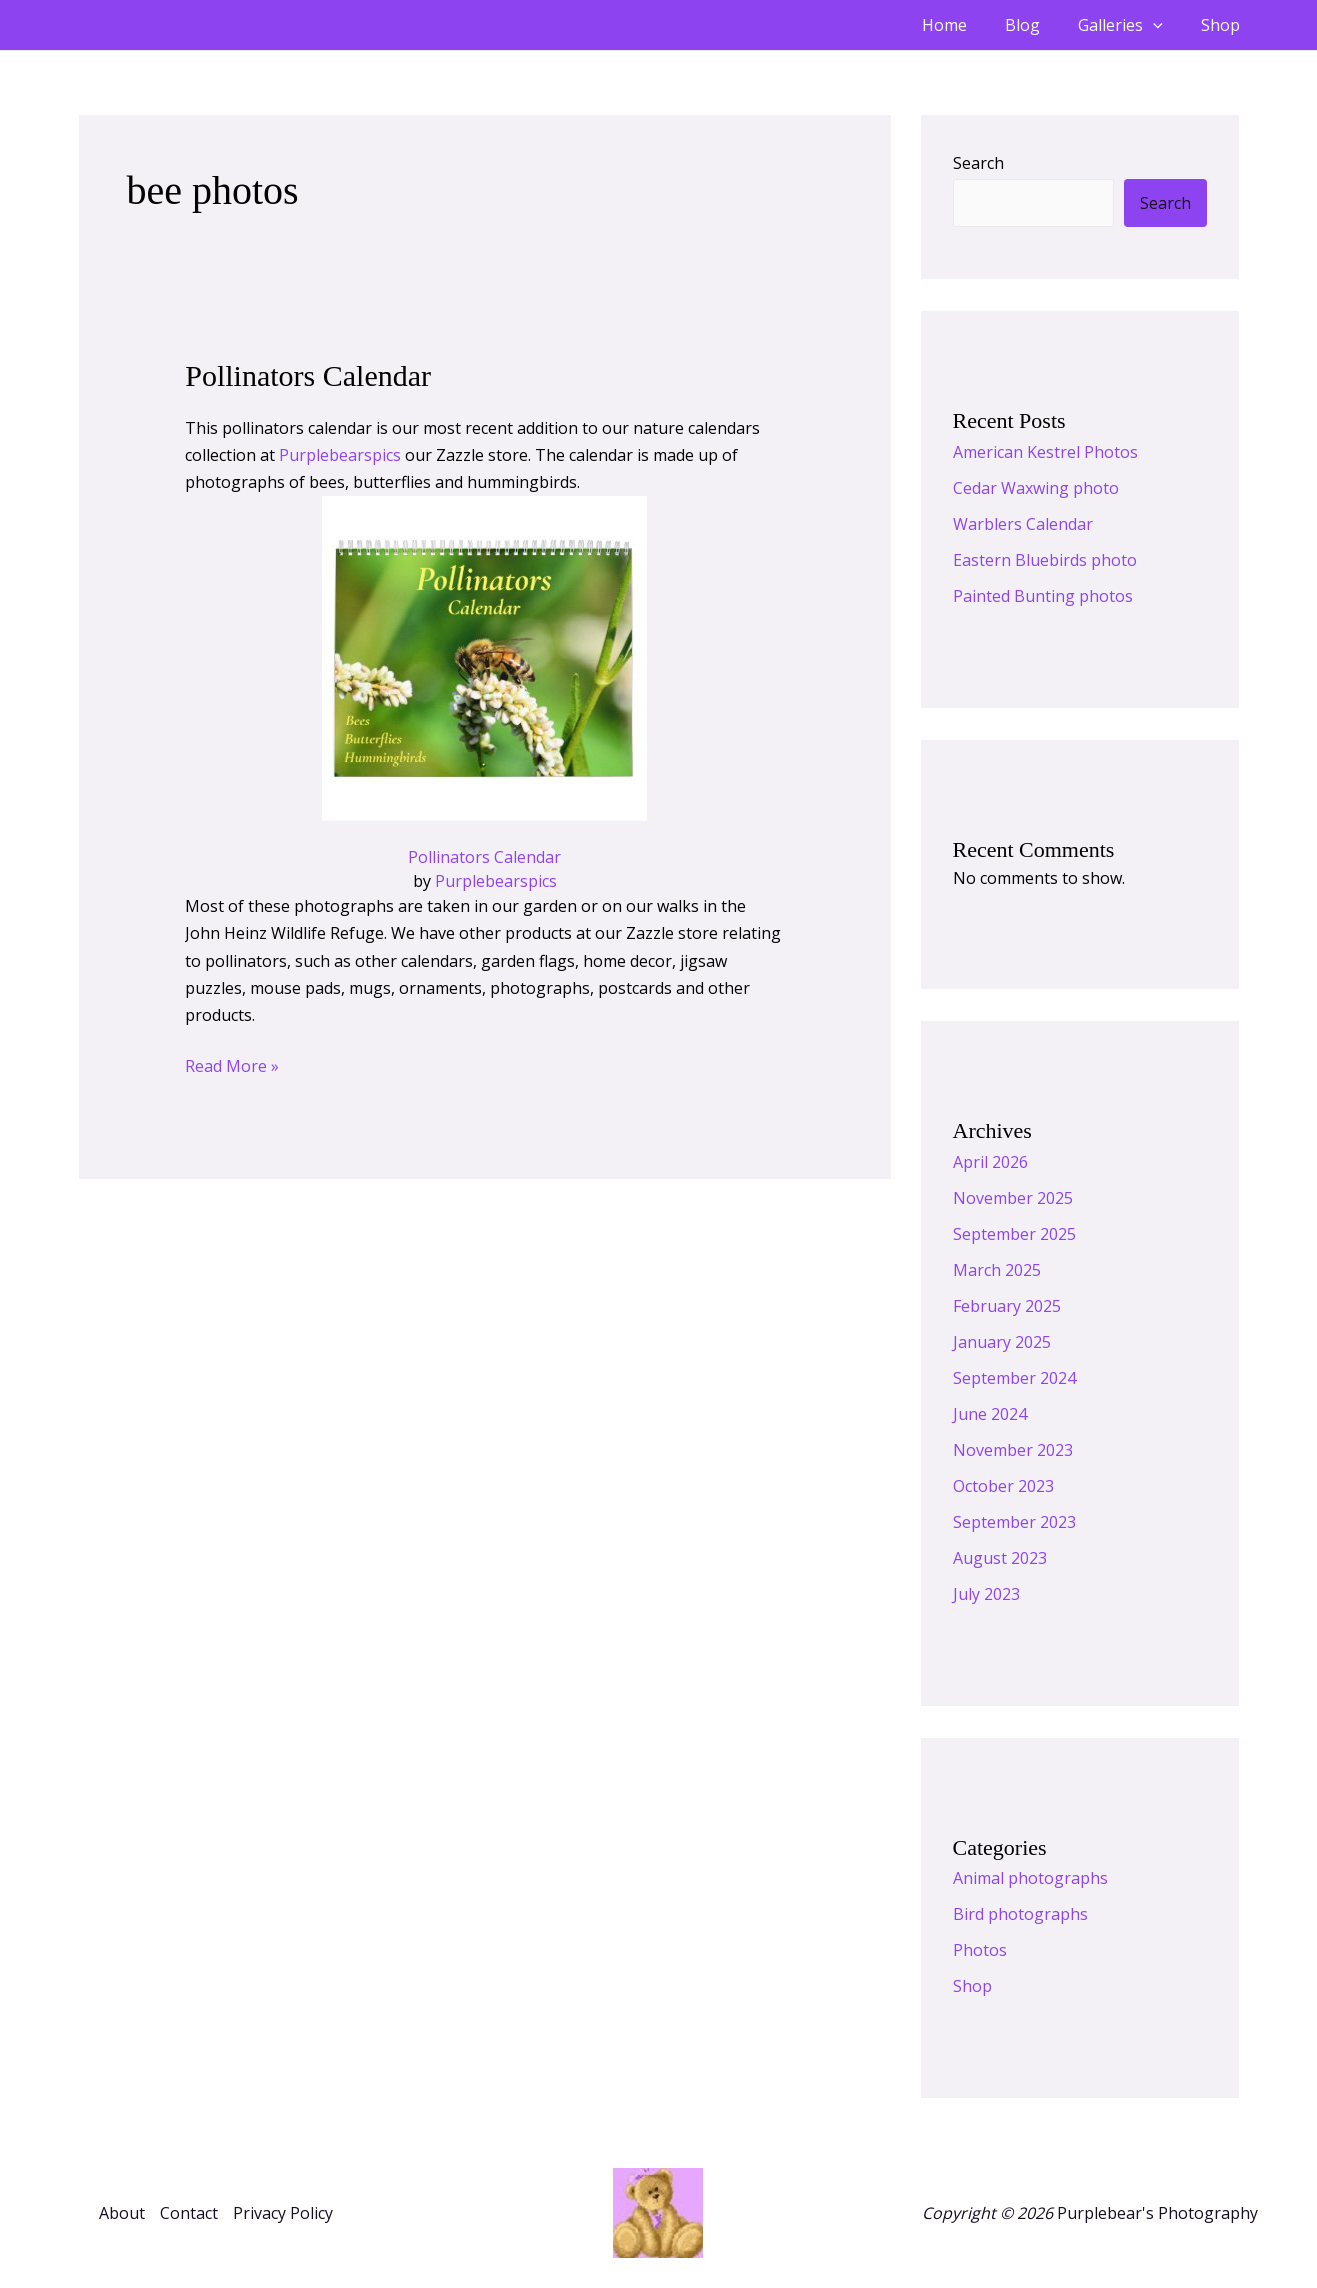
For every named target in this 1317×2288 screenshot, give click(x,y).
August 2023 (1000, 1558)
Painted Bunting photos (1043, 596)
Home (965, 25)
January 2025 (1002, 1342)
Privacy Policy (283, 2213)
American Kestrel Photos (1045, 452)
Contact (189, 2213)
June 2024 (990, 1414)
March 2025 (997, 1270)
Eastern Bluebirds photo (1045, 560)
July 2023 (986, 1594)
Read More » (232, 1065)
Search (978, 163)
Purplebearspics (340, 455)
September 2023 (1014, 1522)
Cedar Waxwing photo (1036, 488)
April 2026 (990, 1162)
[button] (1162, 25)
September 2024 (1014, 1378)
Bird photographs (1020, 1914)
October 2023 (1003, 1486)
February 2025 (1007, 1306)
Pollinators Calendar (308, 375)
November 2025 (1013, 1198)
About (122, 2213)
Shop (1223, 25)
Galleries (1129, 25)
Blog (1037, 25)
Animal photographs (1030, 1878)
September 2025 (1014, 1234)
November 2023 (1013, 1450)
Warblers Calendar (1023, 524)
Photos (980, 1950)
